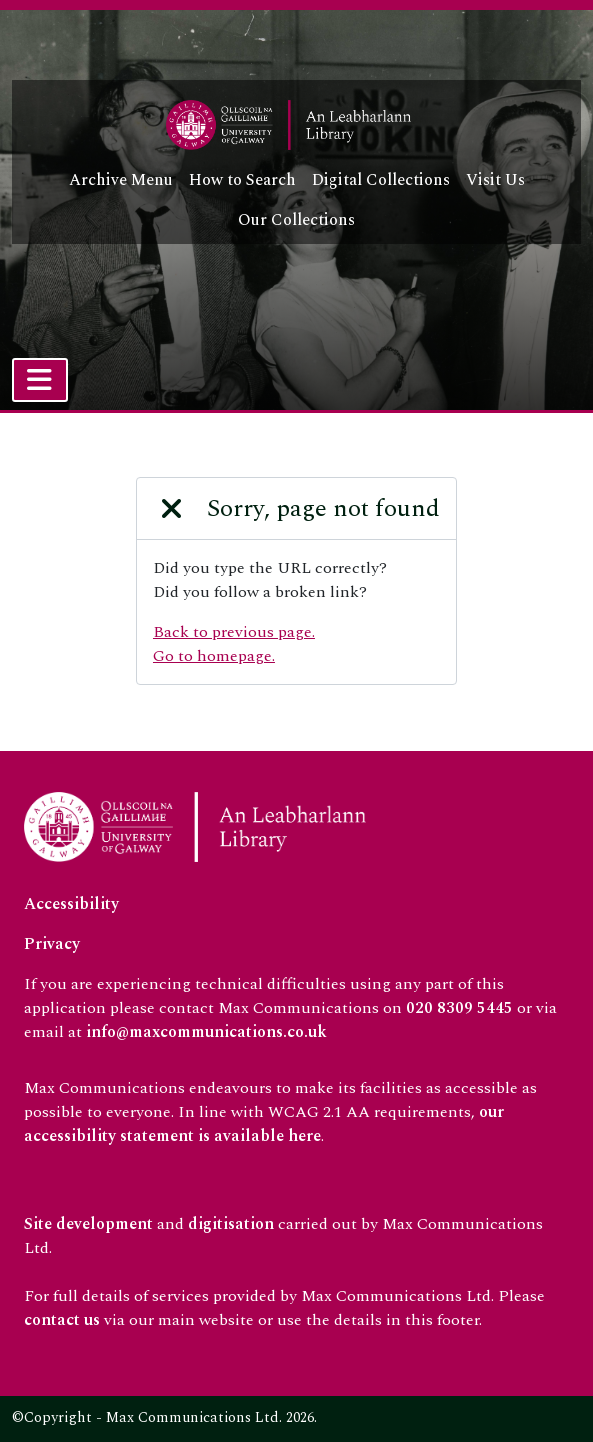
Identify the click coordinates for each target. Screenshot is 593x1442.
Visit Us (495, 180)
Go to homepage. (214, 656)
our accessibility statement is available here (264, 1124)
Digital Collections (381, 180)
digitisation (231, 1224)
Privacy (52, 944)
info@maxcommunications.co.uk (206, 1032)
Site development (88, 1224)
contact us (62, 1320)
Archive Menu (121, 180)
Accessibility (71, 904)
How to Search (242, 180)
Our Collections (296, 220)
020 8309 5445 (459, 1008)
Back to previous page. (234, 632)
